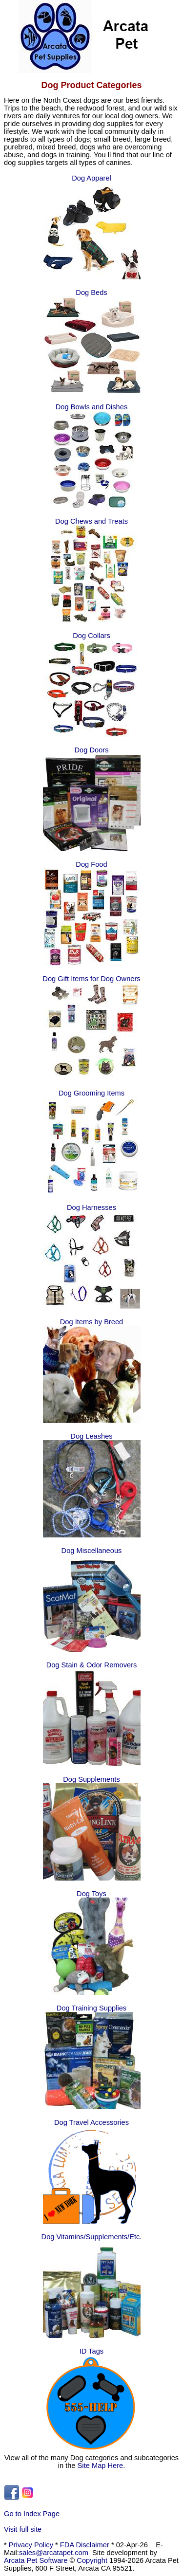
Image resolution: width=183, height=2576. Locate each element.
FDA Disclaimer (84, 2545)
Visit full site (22, 2529)
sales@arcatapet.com (53, 2553)
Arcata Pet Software (35, 2560)
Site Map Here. (101, 2465)
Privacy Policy (31, 2545)
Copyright (92, 2560)
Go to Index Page (32, 2514)
